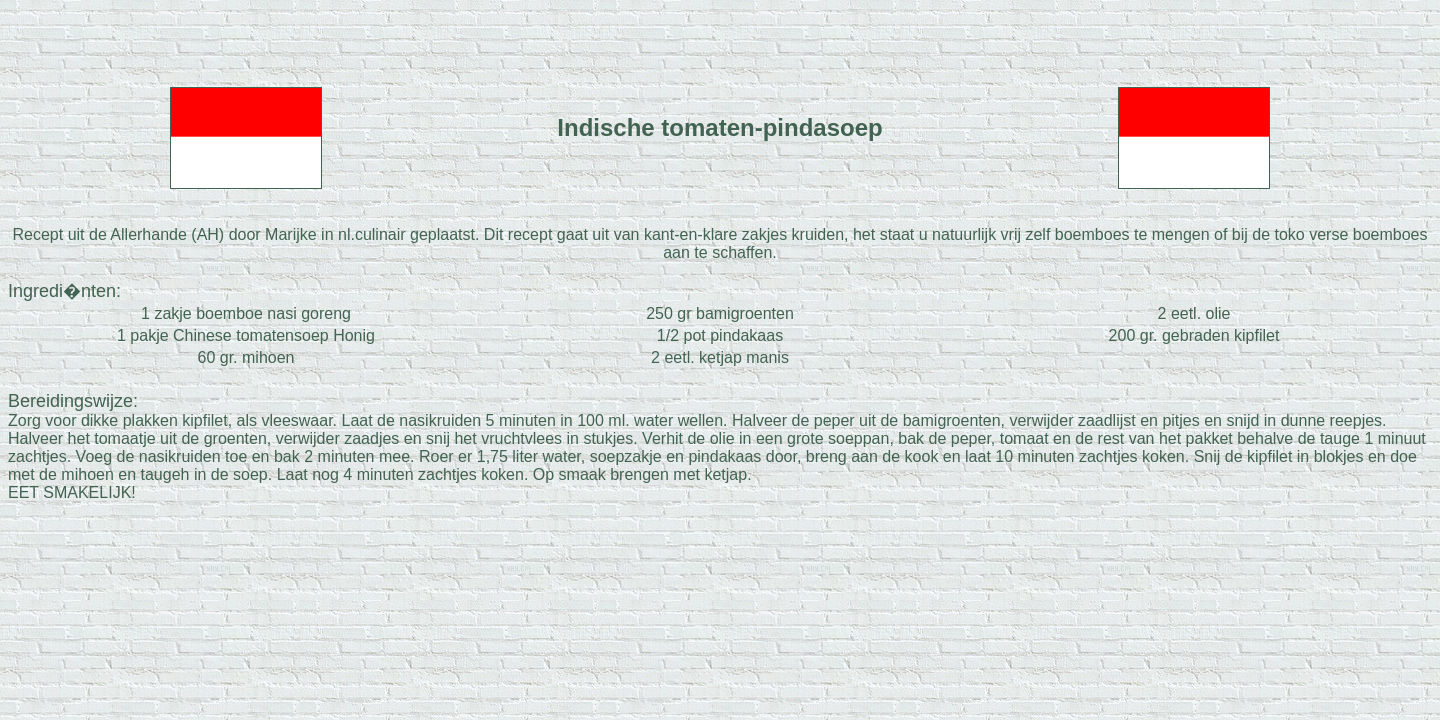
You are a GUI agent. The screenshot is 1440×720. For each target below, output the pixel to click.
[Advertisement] (720, 38)
